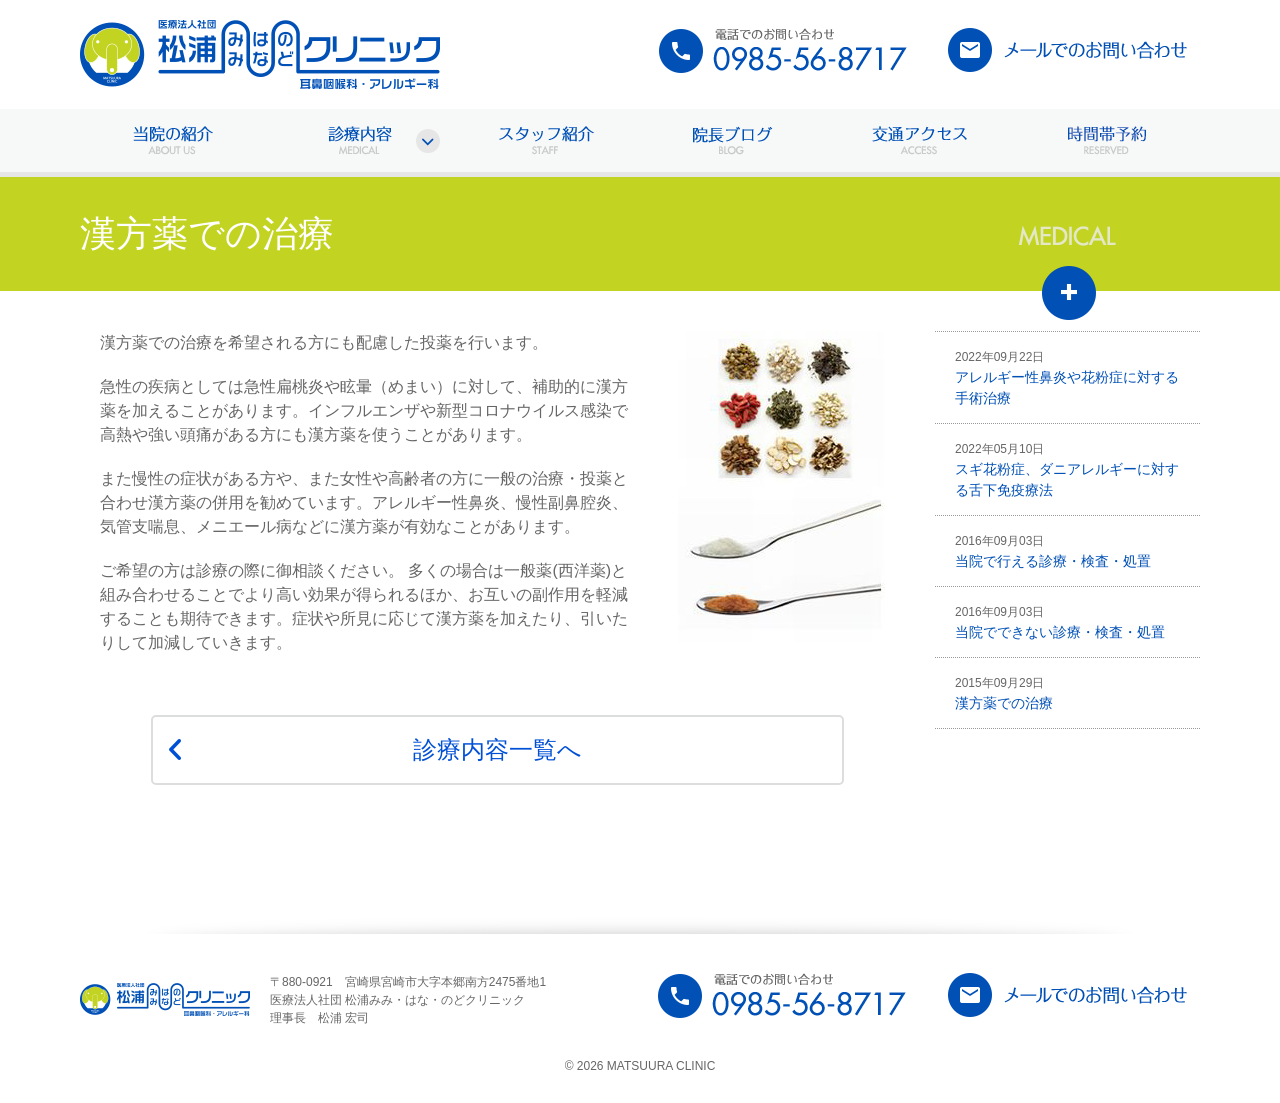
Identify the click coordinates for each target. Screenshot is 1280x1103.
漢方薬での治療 (1004, 693)
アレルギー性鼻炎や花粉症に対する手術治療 (1067, 378)
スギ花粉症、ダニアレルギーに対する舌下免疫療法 (1067, 470)
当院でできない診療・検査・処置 (1060, 622)
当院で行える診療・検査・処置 (1053, 551)
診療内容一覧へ (497, 749)
